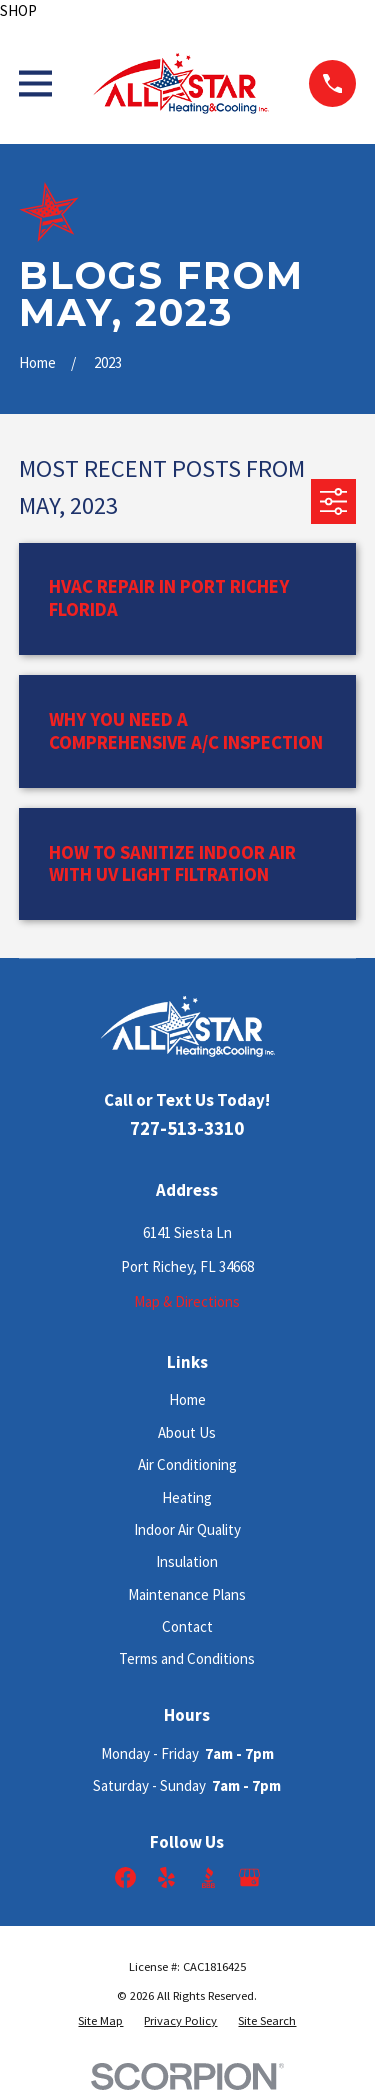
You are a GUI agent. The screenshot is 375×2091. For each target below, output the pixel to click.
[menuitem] (100, 2021)
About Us (187, 1432)
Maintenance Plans (187, 1594)
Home (187, 1399)
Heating (187, 1497)
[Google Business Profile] (249, 1877)
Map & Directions (187, 1301)
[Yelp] (166, 1877)
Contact (187, 1626)
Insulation (187, 1561)
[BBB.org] (208, 1877)
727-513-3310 (187, 1128)
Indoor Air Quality (187, 1529)
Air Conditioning (187, 1464)
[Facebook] (125, 1877)
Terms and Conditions (187, 1658)
